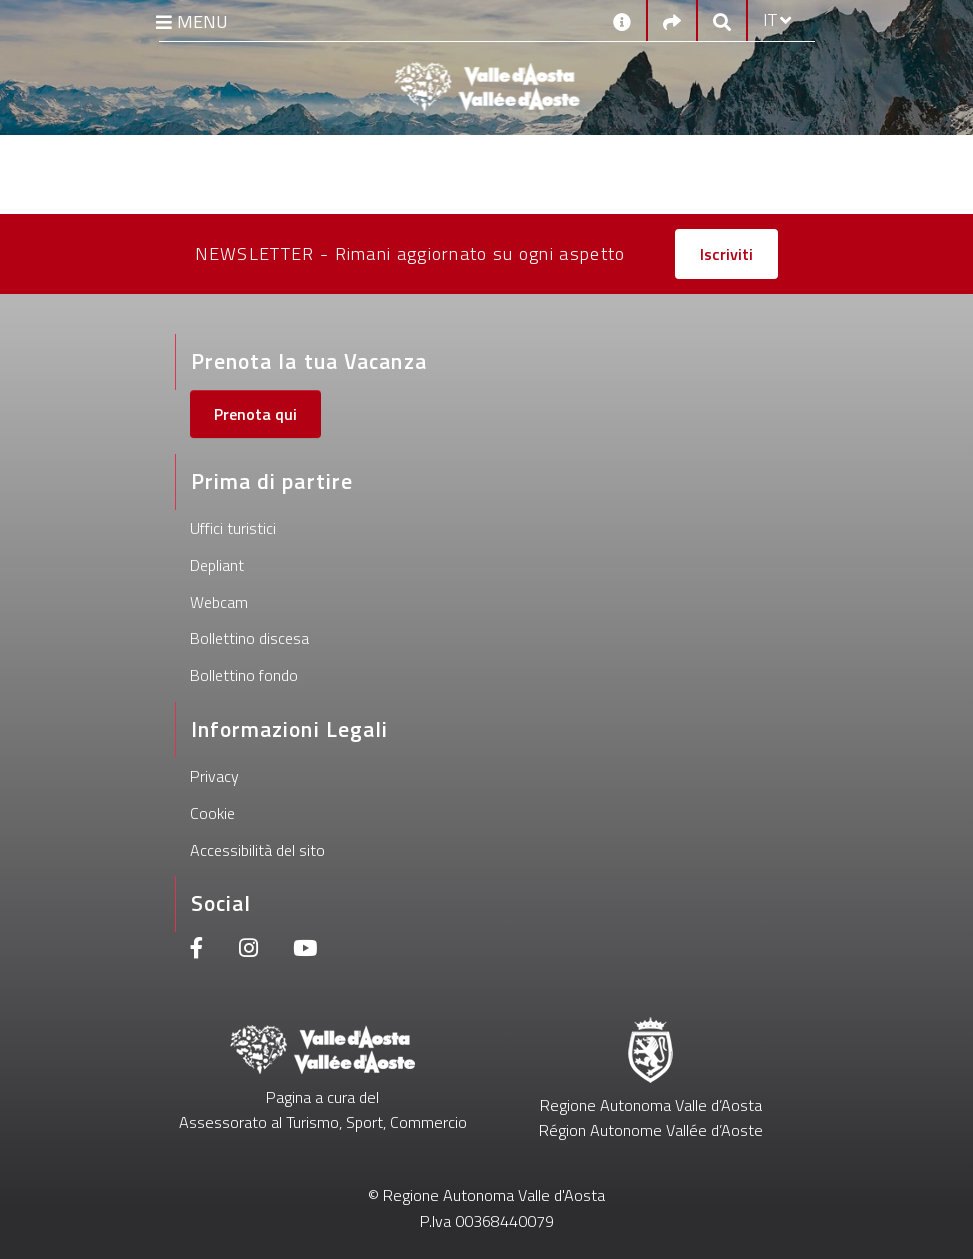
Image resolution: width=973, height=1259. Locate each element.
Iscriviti (726, 254)
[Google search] (722, 20)
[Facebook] (197, 950)
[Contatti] (622, 20)
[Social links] (672, 20)
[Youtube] (305, 950)
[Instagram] (248, 950)
